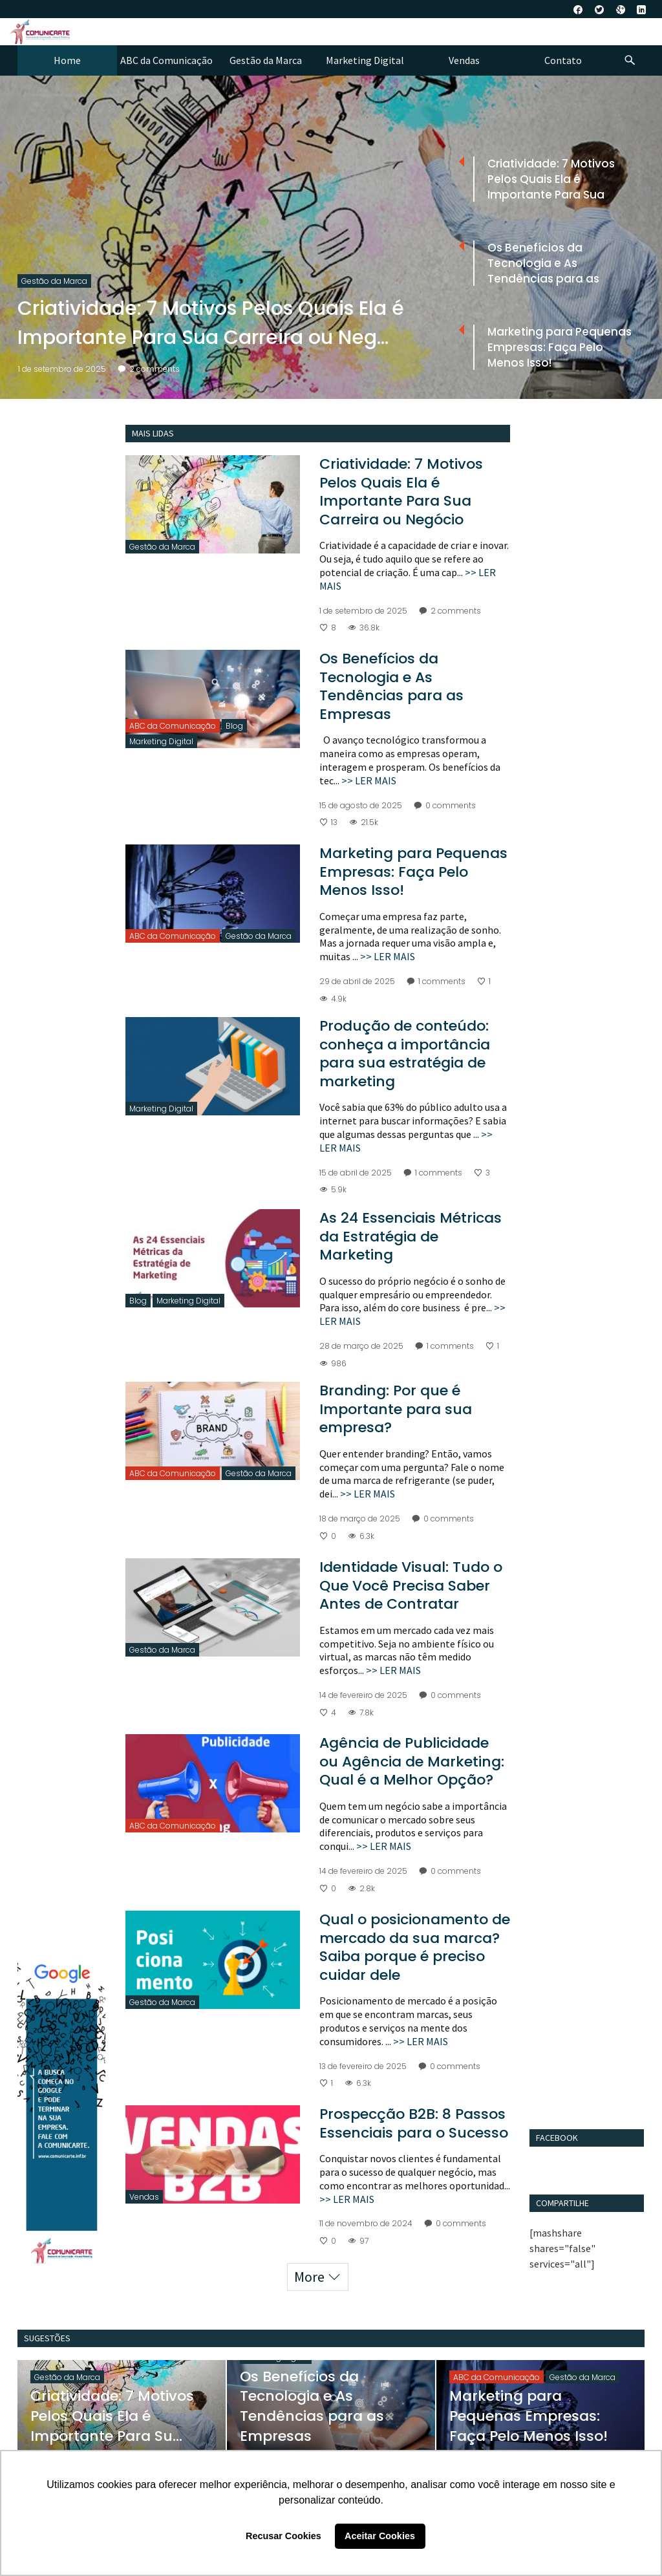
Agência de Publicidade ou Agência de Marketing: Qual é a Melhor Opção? (411, 1761)
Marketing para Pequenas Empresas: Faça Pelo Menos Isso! (413, 871)
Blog (234, 725)
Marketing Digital (161, 741)
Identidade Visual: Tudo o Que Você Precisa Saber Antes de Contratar (410, 1585)
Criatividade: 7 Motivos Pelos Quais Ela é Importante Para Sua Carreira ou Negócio (401, 492)
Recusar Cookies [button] (283, 2536)
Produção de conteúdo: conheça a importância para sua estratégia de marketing (404, 1053)
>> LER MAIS (368, 780)
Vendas (144, 2196)
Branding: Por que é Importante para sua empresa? (395, 1408)
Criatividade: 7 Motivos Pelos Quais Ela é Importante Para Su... (112, 2416)
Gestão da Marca (54, 280)
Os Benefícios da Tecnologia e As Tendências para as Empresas (391, 686)
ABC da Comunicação (172, 725)
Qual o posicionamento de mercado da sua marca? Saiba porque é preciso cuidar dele (414, 1947)
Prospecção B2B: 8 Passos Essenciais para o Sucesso (413, 2123)
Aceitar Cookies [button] (380, 2536)
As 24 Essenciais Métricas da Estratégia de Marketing (410, 1236)
